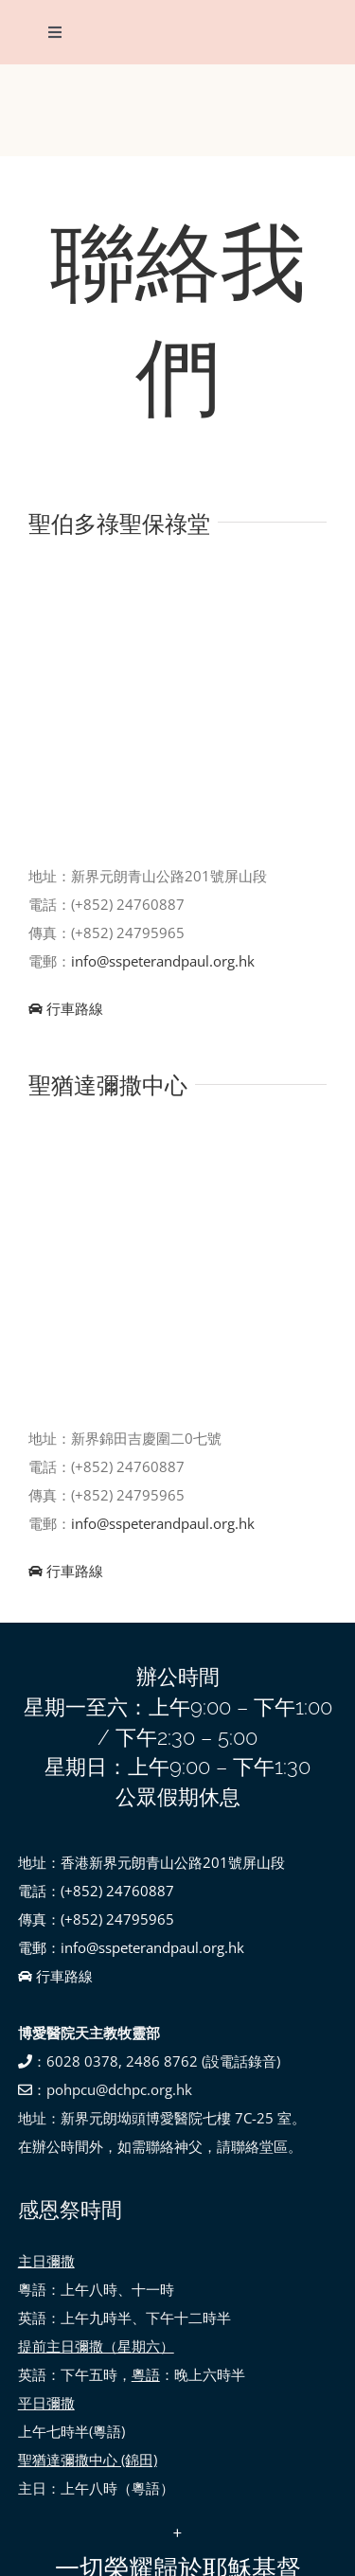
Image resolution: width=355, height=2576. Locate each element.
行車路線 (65, 1008)
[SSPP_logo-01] (177, 89)
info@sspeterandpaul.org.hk (163, 960)
